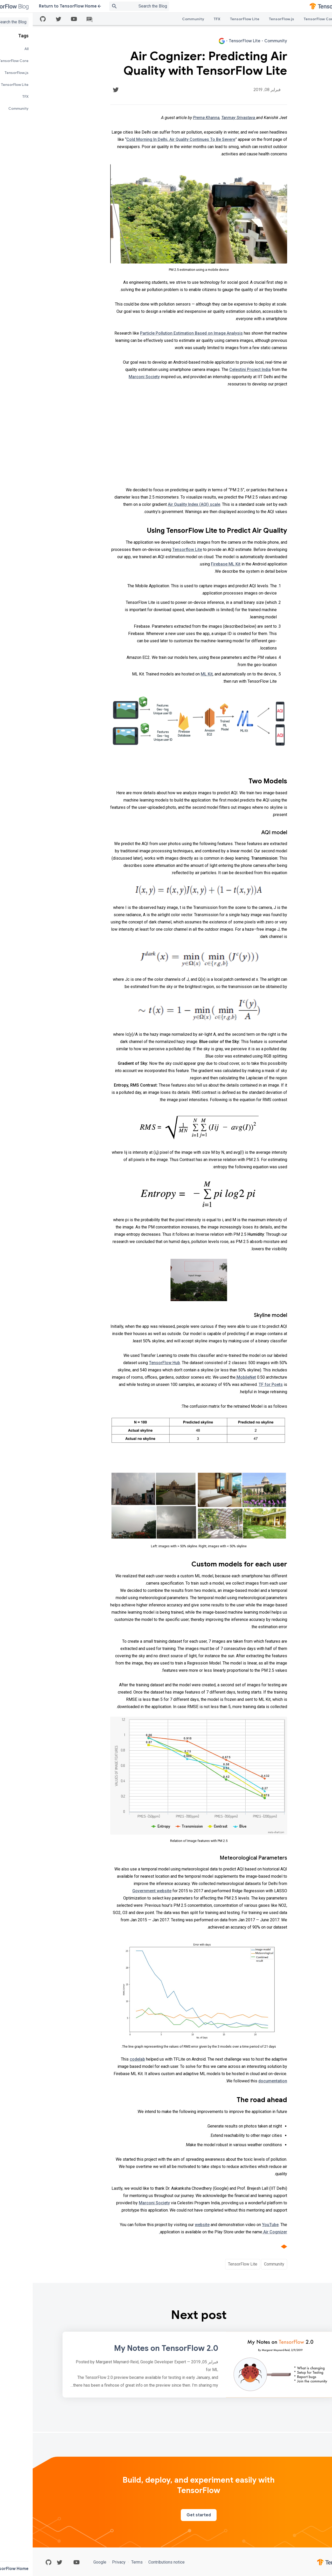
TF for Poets (238, 1384)
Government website (119, 1890)
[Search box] (100, 6)
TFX (184, 19)
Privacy (86, 2562)
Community (160, 19)
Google (68, 2562)
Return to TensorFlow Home (37, 6)
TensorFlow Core (286, 19)
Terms (104, 2562)
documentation (240, 2080)
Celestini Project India (217, 369)
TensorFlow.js (248, 19)
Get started (166, 2515)
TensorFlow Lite (212, 19)
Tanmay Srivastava (206, 117)
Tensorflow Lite (154, 549)
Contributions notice (133, 2562)
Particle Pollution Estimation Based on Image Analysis (158, 333)
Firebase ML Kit (193, 564)
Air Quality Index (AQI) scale (161, 504)
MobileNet (213, 1377)
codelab (104, 2059)
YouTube (237, 2224)
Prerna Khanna (173, 117)
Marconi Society (111, 376)
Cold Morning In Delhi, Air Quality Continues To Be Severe (148, 139)
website (169, 2224)
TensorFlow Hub (131, 1362)
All (314, 19)
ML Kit (174, 674)
